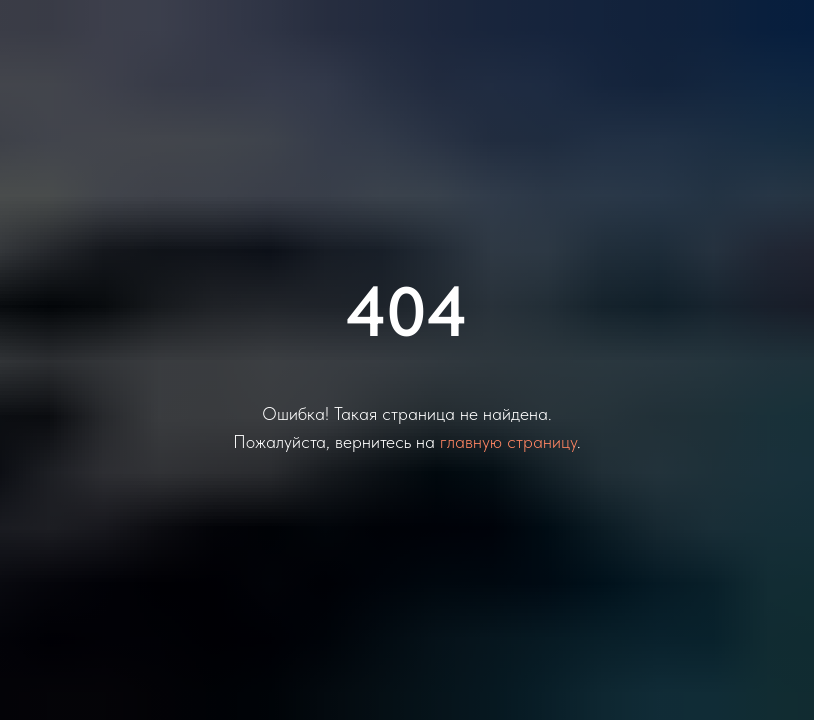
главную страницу (508, 441)
